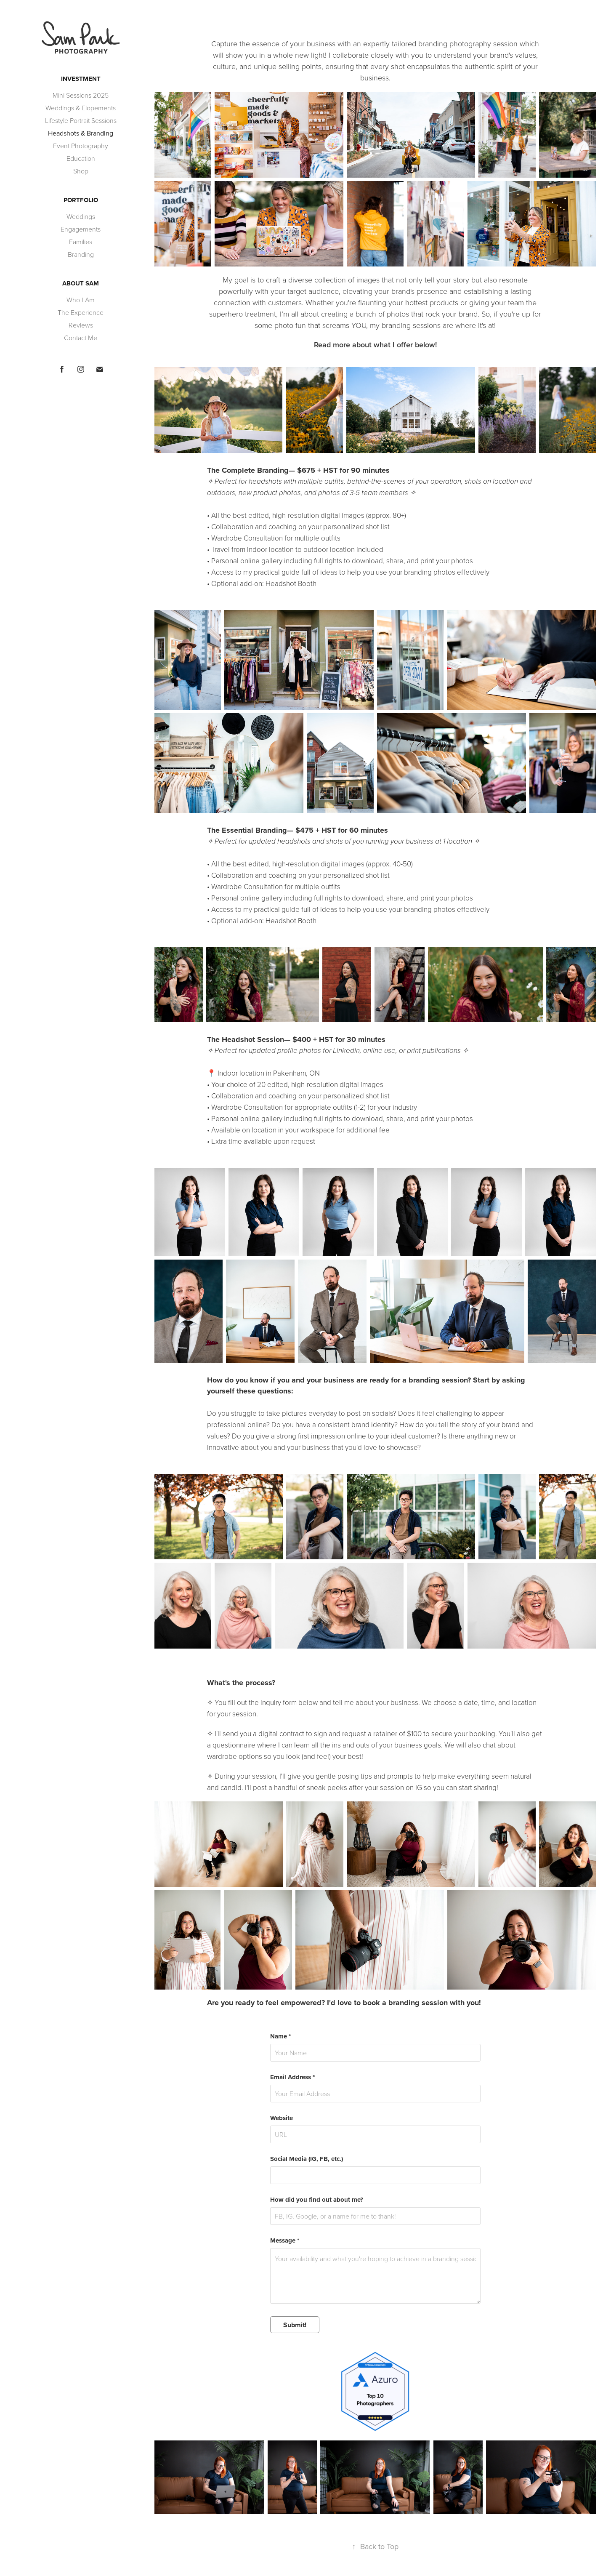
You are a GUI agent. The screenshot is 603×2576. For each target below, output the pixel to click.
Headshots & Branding (80, 133)
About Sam (80, 283)
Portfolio (81, 200)
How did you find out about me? (316, 2200)
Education (80, 158)
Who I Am (80, 299)
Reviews (81, 325)
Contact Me (80, 337)
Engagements (81, 229)
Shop (80, 171)
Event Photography (80, 145)
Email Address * (292, 2077)
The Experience (81, 312)
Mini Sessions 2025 (81, 95)
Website (281, 2118)
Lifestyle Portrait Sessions (81, 120)
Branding (81, 254)
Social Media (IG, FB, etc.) (306, 2159)
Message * (284, 2241)
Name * (280, 2036)
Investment (81, 78)
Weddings (80, 216)
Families (80, 241)
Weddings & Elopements (80, 107)
